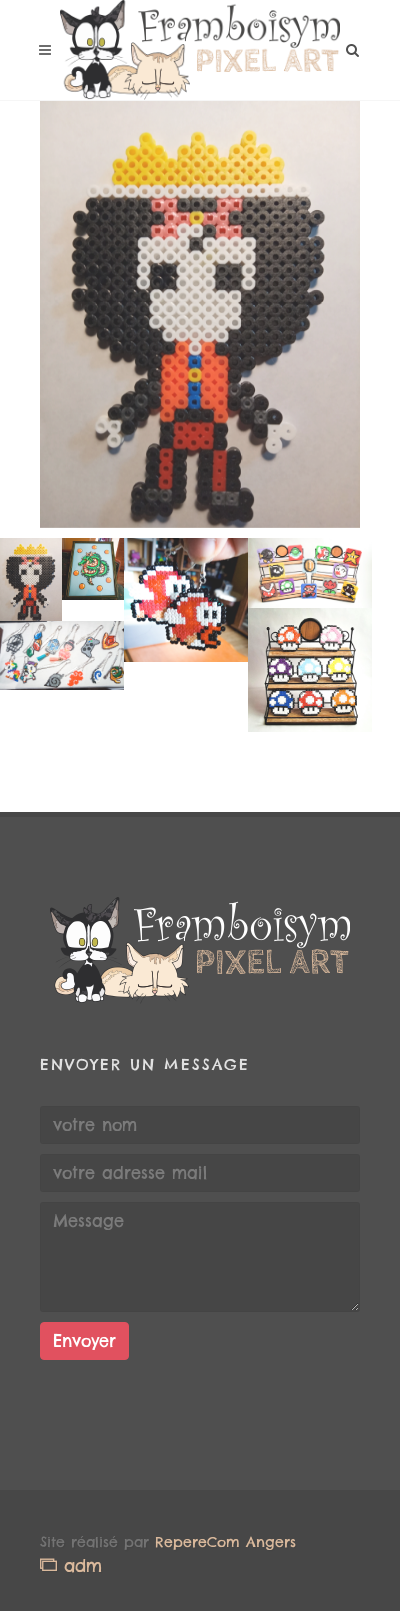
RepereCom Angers (225, 1542)
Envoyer (84, 1341)
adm (71, 1565)
